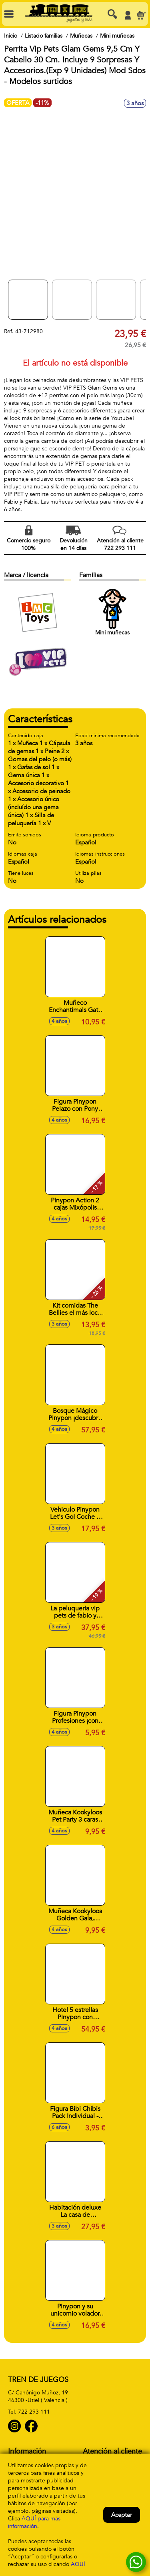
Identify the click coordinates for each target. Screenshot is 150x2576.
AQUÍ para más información (34, 2522)
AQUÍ (78, 2564)
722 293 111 (34, 2412)
